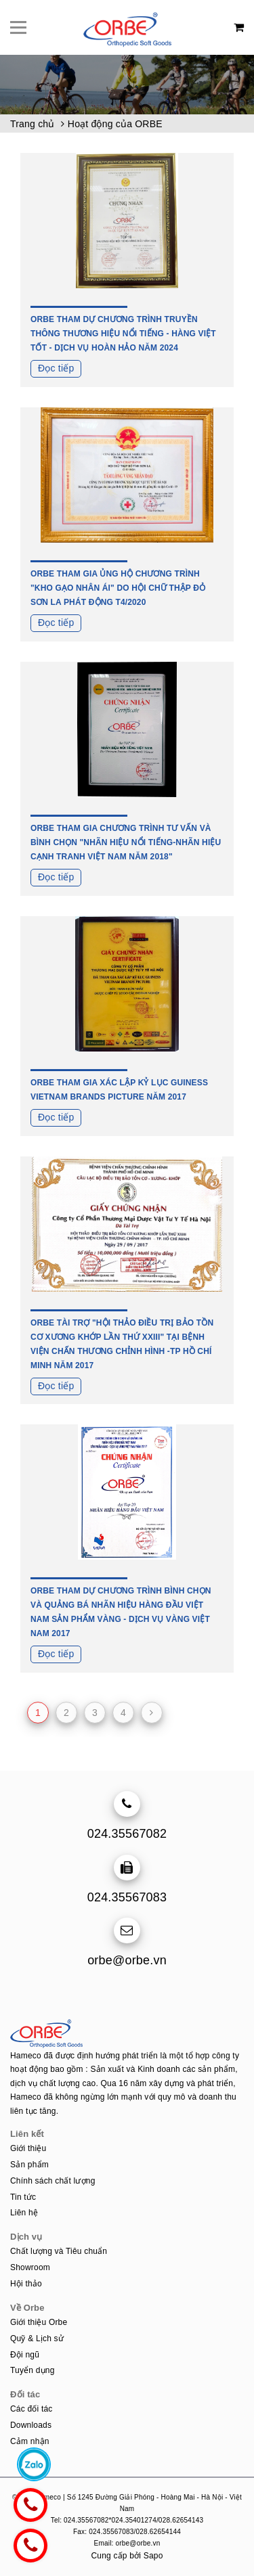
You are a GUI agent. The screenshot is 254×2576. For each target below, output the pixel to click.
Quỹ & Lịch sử (37, 2338)
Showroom (30, 2267)
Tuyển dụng (32, 2370)
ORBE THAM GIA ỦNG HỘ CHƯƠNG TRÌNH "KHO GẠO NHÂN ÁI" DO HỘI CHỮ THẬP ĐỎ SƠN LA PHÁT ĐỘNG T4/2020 (117, 588)
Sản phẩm (29, 2164)
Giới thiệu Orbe (38, 2322)
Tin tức (23, 2197)
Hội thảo (26, 2283)
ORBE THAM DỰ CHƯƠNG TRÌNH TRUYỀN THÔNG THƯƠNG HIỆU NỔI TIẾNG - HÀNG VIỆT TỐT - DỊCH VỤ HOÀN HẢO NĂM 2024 (123, 334)
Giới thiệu (28, 2148)
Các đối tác (31, 2409)
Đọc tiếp (56, 368)
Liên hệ (24, 2212)
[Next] (152, 1712)
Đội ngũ (24, 2354)
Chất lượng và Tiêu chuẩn (58, 2251)
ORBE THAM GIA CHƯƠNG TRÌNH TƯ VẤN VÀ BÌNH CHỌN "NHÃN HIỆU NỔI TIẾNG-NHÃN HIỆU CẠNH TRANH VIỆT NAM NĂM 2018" (125, 842)
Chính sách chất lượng (53, 2181)
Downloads (30, 2425)
